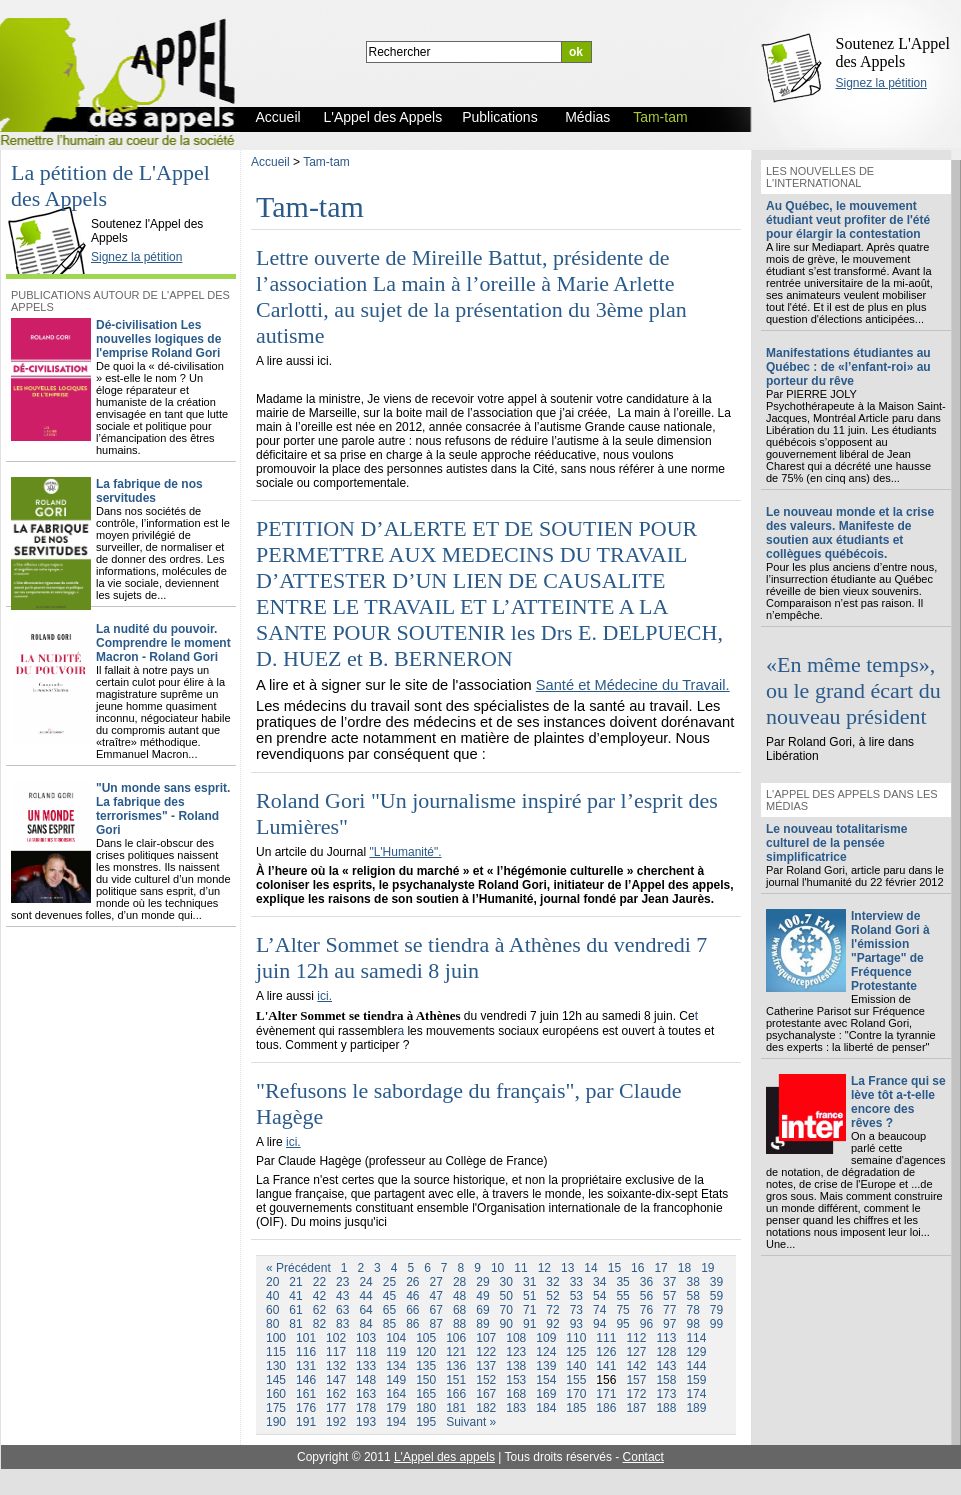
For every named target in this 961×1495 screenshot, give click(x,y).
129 (696, 1352)
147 (336, 1380)
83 (342, 1324)
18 (684, 1268)
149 (396, 1380)
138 (516, 1366)
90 (506, 1324)
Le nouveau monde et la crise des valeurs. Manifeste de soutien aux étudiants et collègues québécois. (850, 533)
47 (436, 1296)
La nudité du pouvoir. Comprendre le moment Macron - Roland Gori (163, 643)
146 (306, 1380)
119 (396, 1352)
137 (486, 1366)
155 (576, 1380)
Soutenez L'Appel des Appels (893, 52)
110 (576, 1338)
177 (336, 1408)
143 (666, 1366)
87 (436, 1324)
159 (696, 1380)
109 (546, 1338)
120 (426, 1352)
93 (576, 1324)
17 (660, 1268)
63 (342, 1310)
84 (365, 1324)
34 (599, 1282)
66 (412, 1310)
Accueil (270, 162)
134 (396, 1366)
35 (622, 1282)
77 (669, 1310)
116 (306, 1352)
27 (436, 1282)
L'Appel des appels (444, 1457)
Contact (643, 1457)
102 (336, 1338)
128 (666, 1352)
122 (486, 1352)
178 (366, 1408)
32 (552, 1282)
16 (637, 1268)
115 (276, 1352)
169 (546, 1394)
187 (636, 1408)
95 (622, 1324)
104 (396, 1338)
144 (696, 1366)
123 (516, 1352)
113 (666, 1338)
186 (606, 1408)
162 (336, 1394)
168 (516, 1394)
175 (276, 1408)
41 (295, 1296)
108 (516, 1338)
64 (365, 1310)
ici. (324, 996)
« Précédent (298, 1268)
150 (426, 1380)
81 (295, 1324)
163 (366, 1394)
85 (389, 1324)
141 (606, 1366)
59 (716, 1296)
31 (529, 1282)
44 (365, 1296)
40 (272, 1296)
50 (506, 1296)
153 (516, 1380)
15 (614, 1268)
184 (546, 1408)
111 (606, 1338)
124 (546, 1352)
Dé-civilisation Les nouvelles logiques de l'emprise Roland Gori (158, 339)
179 (396, 1408)
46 (412, 1296)
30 (506, 1282)
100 (276, 1338)
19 (707, 1268)
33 (576, 1282)
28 (459, 1282)
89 (482, 1324)
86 (412, 1324)
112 (636, 1338)
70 (506, 1310)
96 (646, 1324)
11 (520, 1268)
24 (365, 1282)
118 (366, 1352)
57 (669, 1296)
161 (306, 1394)
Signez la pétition (881, 83)
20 (272, 1282)
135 (426, 1366)
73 (576, 1310)
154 (546, 1380)
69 (482, 1310)
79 (716, 1310)
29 (482, 1282)
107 (486, 1338)
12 (544, 1268)
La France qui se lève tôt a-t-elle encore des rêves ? (898, 1102)
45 (389, 1296)
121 (456, 1352)
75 (622, 1310)
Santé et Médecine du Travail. (633, 685)
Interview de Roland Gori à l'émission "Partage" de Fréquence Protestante (890, 951)
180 (426, 1408)
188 (666, 1408)
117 (336, 1352)
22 (319, 1282)
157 (636, 1380)
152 (486, 1380)
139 (546, 1366)
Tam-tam (326, 162)
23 (342, 1282)
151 (456, 1380)
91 (529, 1324)
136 (456, 1366)
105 (426, 1338)
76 (646, 1310)
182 (486, 1408)
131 (306, 1366)
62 (319, 1310)
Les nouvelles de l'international (820, 177)
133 (366, 1366)
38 (692, 1282)
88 (459, 1324)
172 (636, 1394)
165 (426, 1394)
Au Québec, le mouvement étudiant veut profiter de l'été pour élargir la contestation (848, 220)
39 (716, 1282)
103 (366, 1338)
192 (336, 1422)
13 (567, 1268)
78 (692, 1310)
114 (696, 1338)
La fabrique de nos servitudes (149, 491)
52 (552, 1296)
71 (529, 1310)
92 (552, 1324)
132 (336, 1366)
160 (276, 1394)
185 (576, 1408)
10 (497, 1268)
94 (599, 1324)
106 (456, 1338)
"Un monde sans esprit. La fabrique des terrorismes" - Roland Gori (163, 809)
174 (696, 1394)
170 (576, 1394)
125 (576, 1352)
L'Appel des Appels (52, 207)
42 (319, 1296)
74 (599, 1310)
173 (666, 1394)
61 (295, 1310)
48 (459, 1296)
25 (389, 1282)
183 (516, 1408)
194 (396, 1422)
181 (456, 1408)
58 (692, 1296)
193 (366, 1422)
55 (622, 1296)
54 (599, 1296)
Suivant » (471, 1422)
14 (590, 1268)
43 (342, 1296)
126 (606, 1352)
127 (636, 1352)
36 (646, 1282)
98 (692, 1324)
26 (412, 1282)
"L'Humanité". (405, 852)
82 (319, 1324)
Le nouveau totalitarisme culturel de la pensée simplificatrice (836, 843)
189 (696, 1408)
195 (426, 1422)
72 (552, 1310)
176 (306, 1408)
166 (456, 1394)
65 (389, 1310)
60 (272, 1310)
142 (636, 1366)
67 (436, 1310)
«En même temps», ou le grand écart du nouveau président (853, 690)
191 (306, 1422)
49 (482, 1296)
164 (396, 1394)
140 (576, 1366)
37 (669, 1282)
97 (669, 1324)
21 (295, 1282)
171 (606, 1394)
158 (666, 1380)
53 (576, 1296)
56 (646, 1296)
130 (276, 1366)
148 (366, 1380)
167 (486, 1394)
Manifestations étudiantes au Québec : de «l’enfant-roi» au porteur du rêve (848, 367)
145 (276, 1380)
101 (306, 1338)
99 (716, 1324)
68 (459, 1310)
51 (529, 1296)
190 (276, 1422)
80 (272, 1324)
